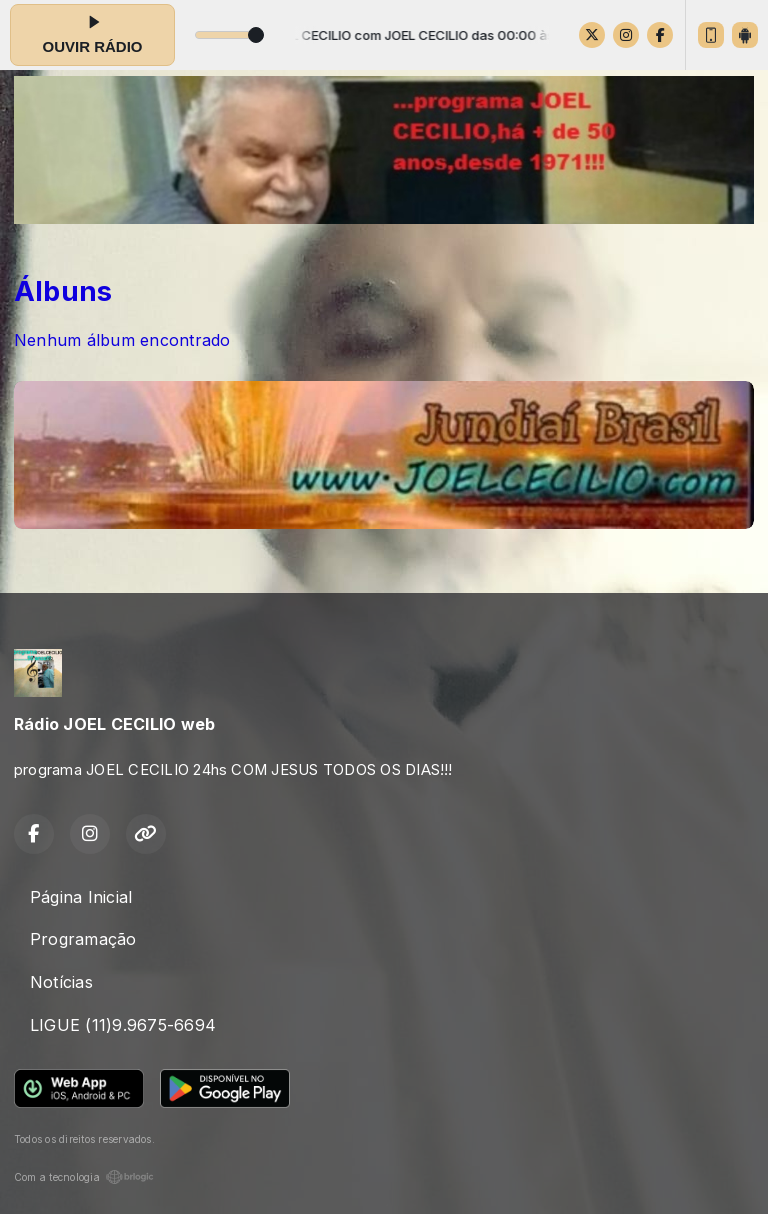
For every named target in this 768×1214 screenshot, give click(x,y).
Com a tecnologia (84, 1177)
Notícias (61, 982)
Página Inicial (81, 897)
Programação (83, 939)
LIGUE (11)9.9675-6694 (123, 1025)
